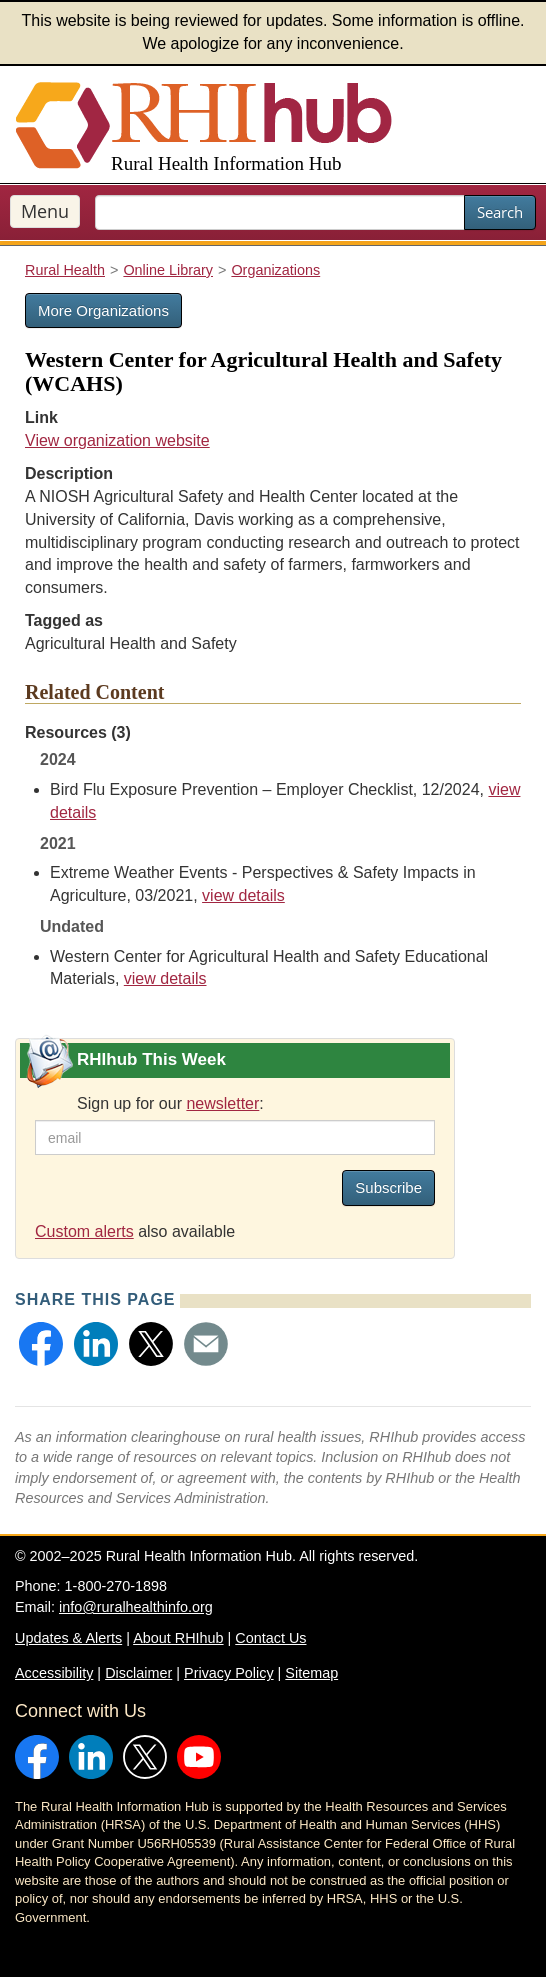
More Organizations (103, 310)
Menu (45, 211)
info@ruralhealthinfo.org (136, 1607)
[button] (41, 1344)
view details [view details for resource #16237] (243, 895)
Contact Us (270, 1638)
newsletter (222, 1103)
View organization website (117, 440)
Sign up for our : (170, 1103)
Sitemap (311, 1673)
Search (500, 212)
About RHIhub (178, 1638)
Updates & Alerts (68, 1638)
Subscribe (388, 1187)
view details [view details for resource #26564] (165, 978)
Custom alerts (84, 1231)
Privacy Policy (229, 1673)
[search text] (280, 212)
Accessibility (54, 1673)
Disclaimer (138, 1673)
